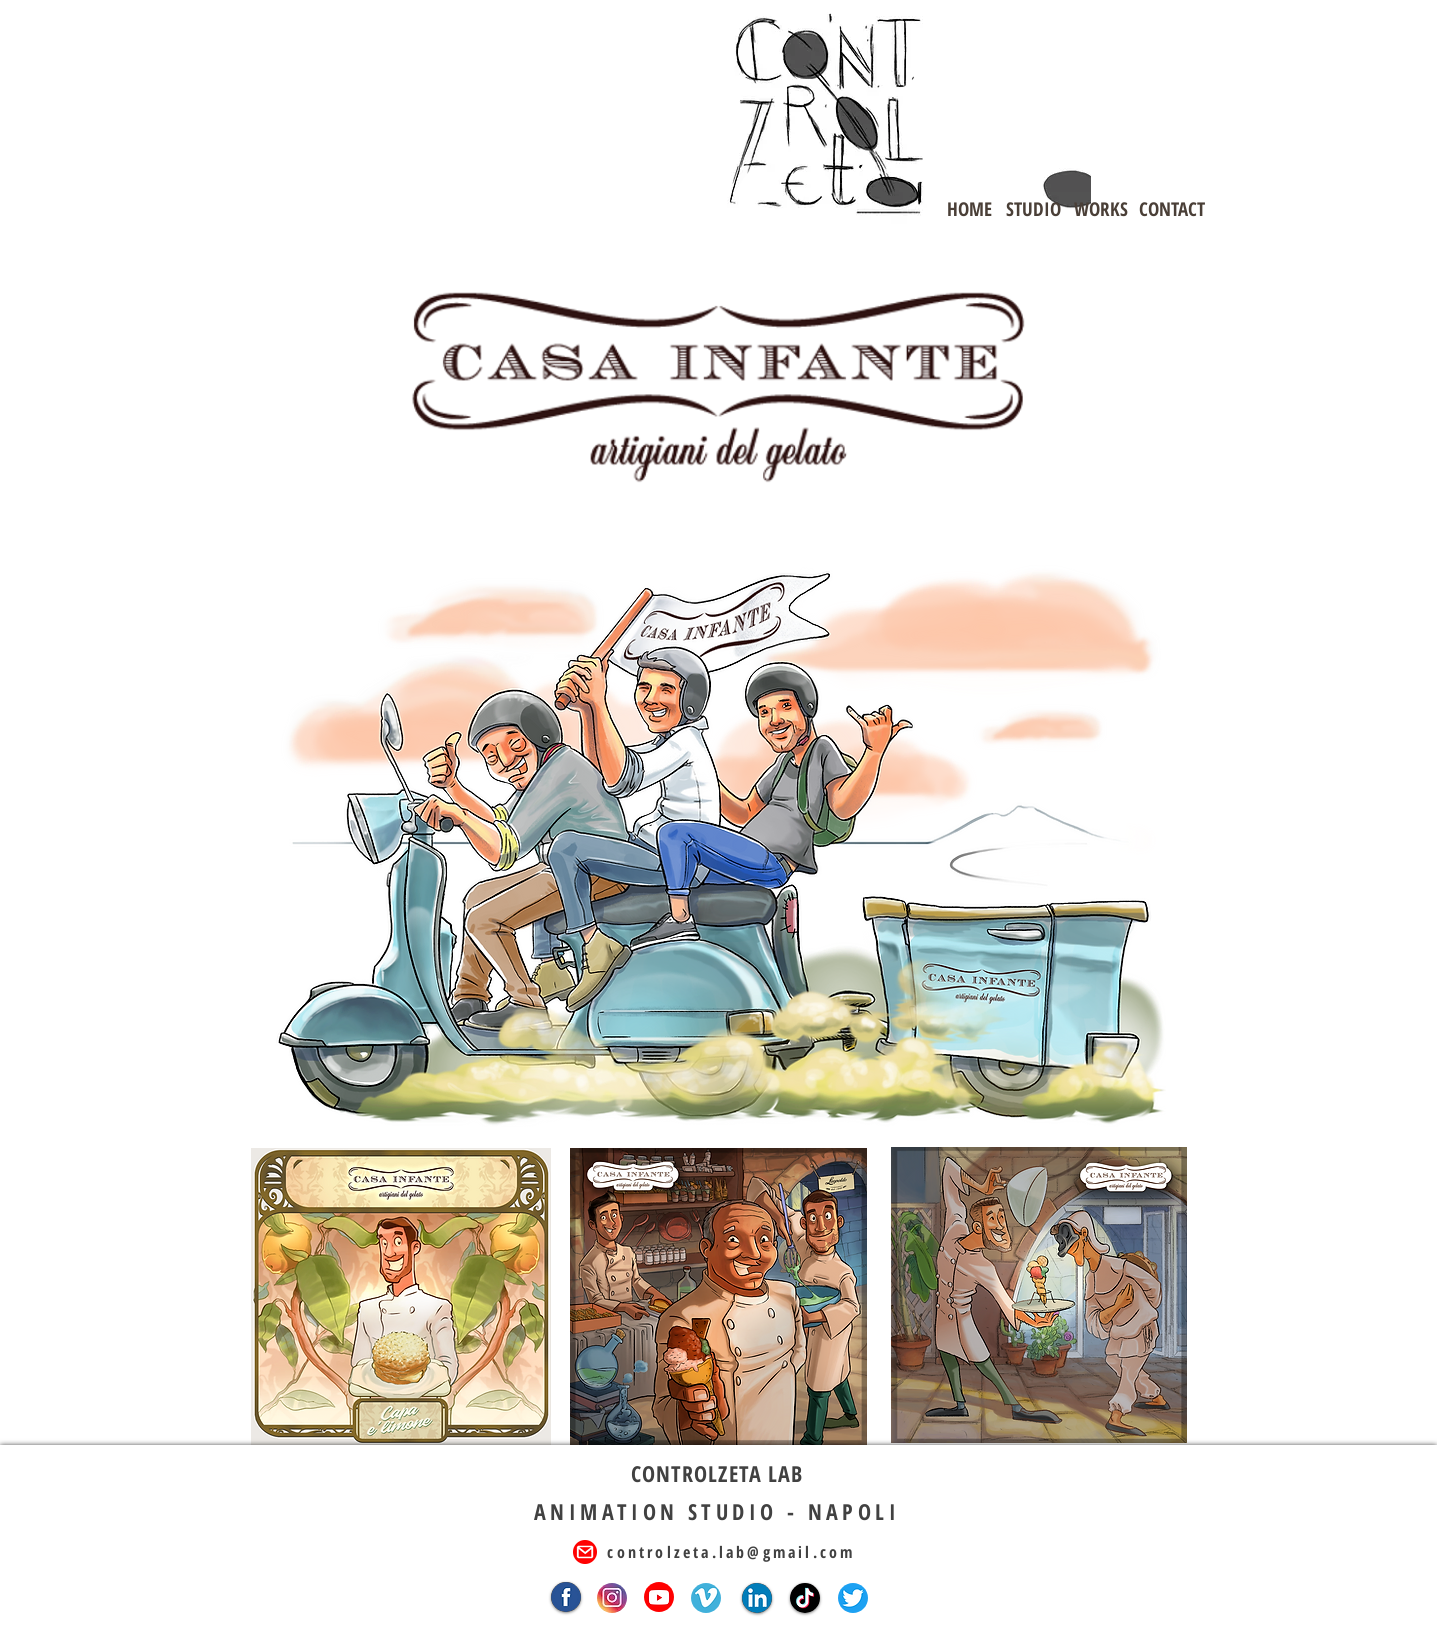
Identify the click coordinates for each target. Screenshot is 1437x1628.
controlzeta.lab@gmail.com (731, 1552)
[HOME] (970, 209)
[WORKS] (1101, 209)
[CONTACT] (1172, 209)
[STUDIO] (1034, 209)
